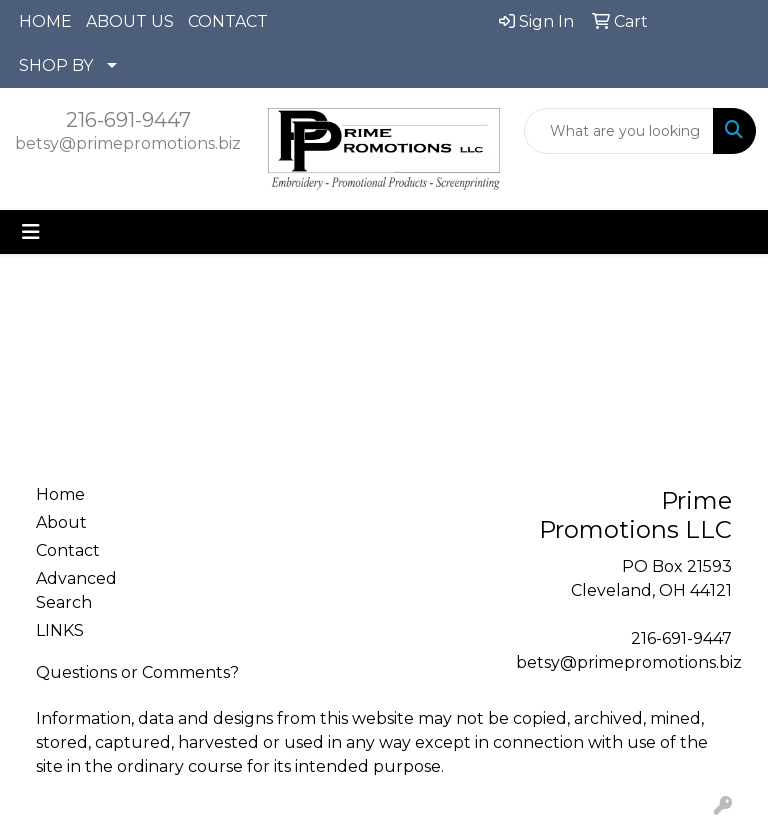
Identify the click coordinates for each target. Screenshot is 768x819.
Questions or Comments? (137, 672)
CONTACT (228, 21)
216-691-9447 (128, 120)
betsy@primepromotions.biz (128, 143)
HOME (45, 21)
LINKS (60, 630)
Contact (68, 550)
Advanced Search (76, 590)
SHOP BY (56, 65)
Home (60, 494)
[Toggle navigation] (31, 232)
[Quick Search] (619, 131)
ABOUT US (130, 21)
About (61, 522)
